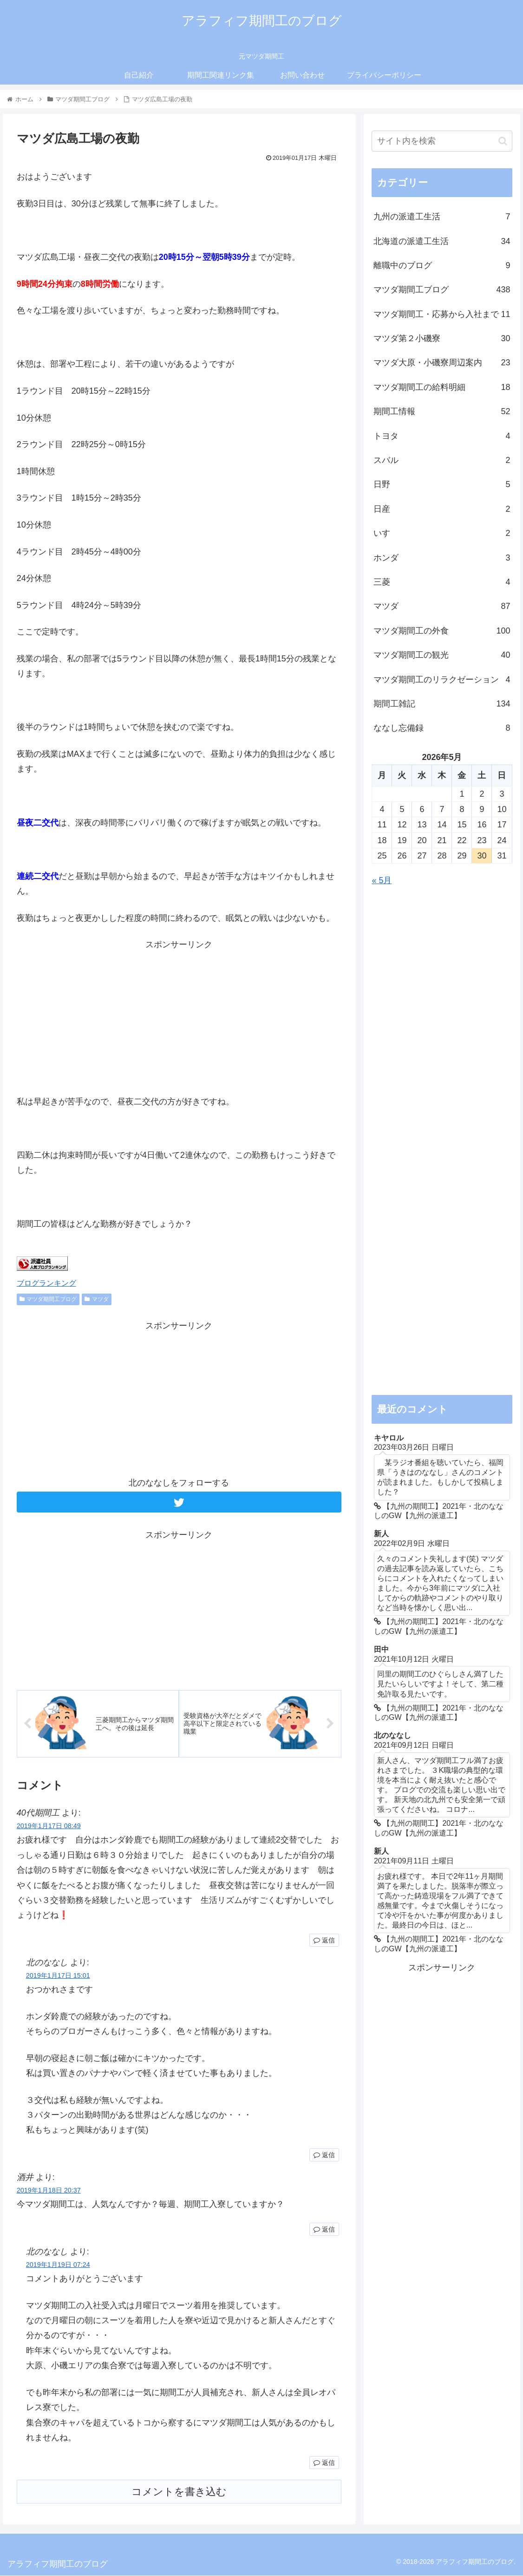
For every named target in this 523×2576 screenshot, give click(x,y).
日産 (441, 509)
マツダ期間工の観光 (441, 654)
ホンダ (441, 557)
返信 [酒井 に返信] (324, 2230)
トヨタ (441, 436)
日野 (441, 484)
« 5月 (382, 880)
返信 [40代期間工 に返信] (324, 1941)
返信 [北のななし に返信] (324, 2156)
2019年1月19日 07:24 (58, 2265)
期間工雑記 (441, 703)
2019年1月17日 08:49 (49, 1826)
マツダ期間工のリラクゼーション (441, 679)
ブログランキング (46, 1283)
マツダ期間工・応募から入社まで (441, 314)
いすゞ (441, 533)
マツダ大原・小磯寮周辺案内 (441, 362)
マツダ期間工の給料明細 (441, 387)
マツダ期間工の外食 (441, 630)
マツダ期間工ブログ (48, 1299)
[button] (503, 141)
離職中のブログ (441, 265)
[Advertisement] (179, 1017)
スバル (441, 460)
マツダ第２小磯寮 (441, 338)
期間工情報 (441, 411)
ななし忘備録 (441, 727)
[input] (442, 141)
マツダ (97, 1299)
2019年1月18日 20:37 (49, 2191)
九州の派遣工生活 (441, 216)
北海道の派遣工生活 (441, 241)
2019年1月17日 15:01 (58, 1976)
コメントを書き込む (179, 2492)
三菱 (441, 582)
